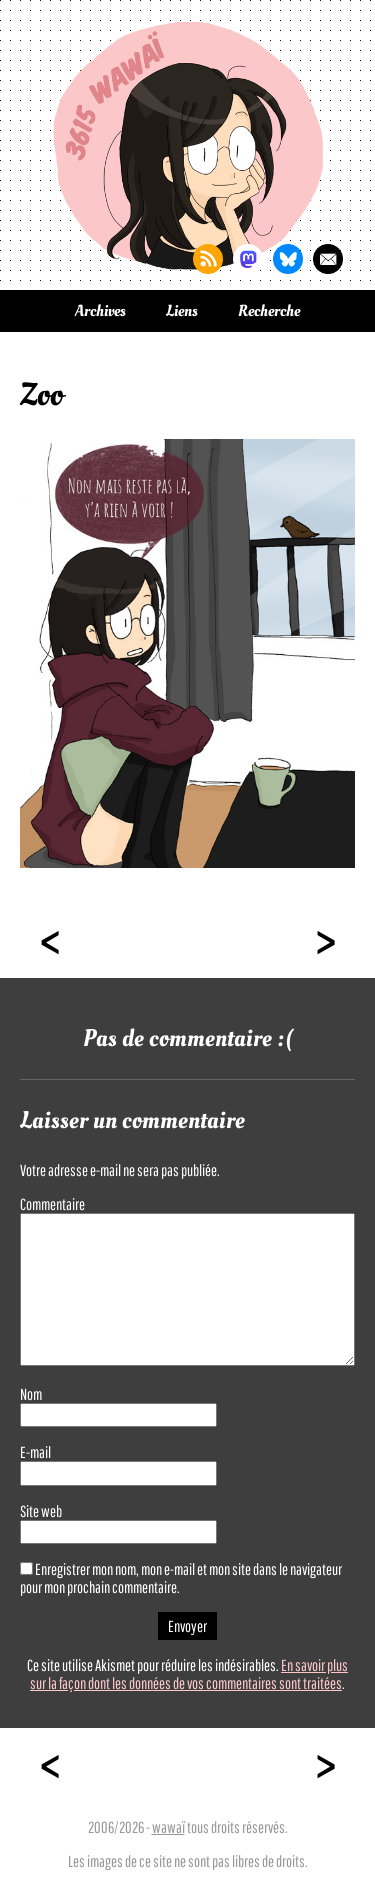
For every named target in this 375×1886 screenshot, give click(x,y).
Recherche (269, 311)
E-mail (35, 1452)
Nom (31, 1394)
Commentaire (52, 1204)
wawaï (168, 1827)
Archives (100, 311)
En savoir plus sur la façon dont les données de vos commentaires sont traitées (189, 1674)
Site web (41, 1511)
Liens (182, 311)
